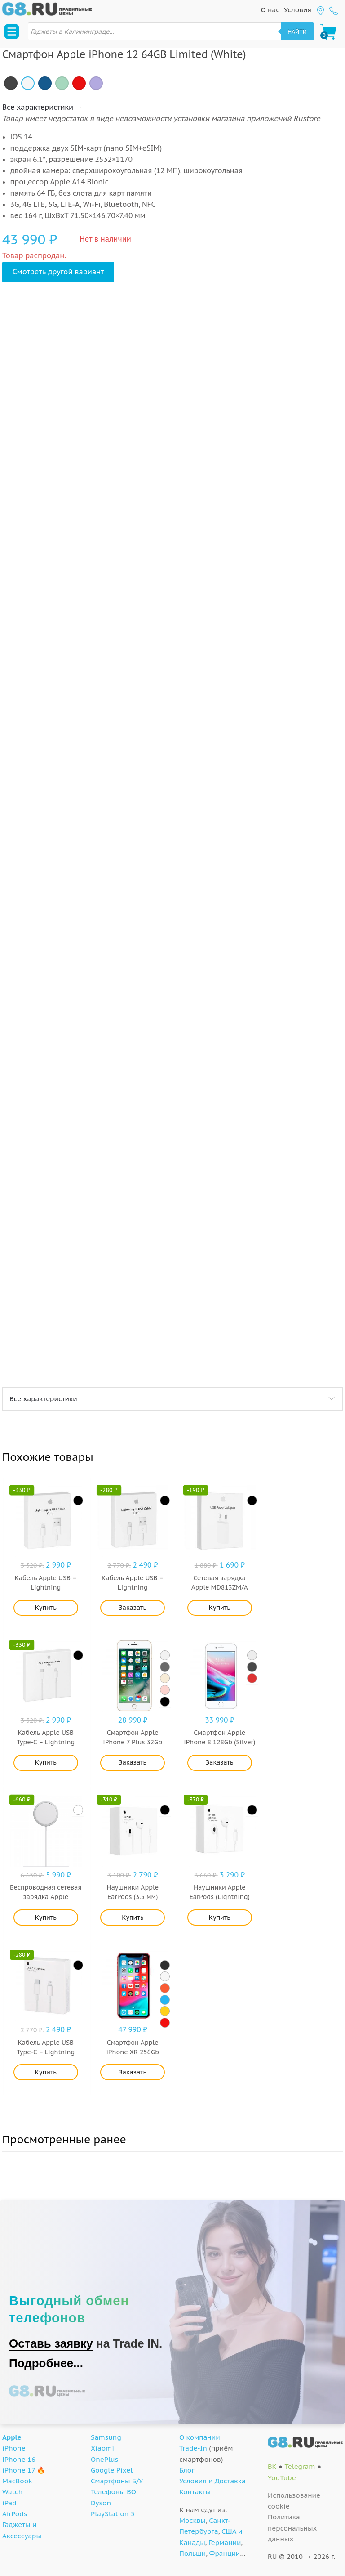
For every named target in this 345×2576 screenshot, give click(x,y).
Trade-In (193, 2448)
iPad (9, 2503)
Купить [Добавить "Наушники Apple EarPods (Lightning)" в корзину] (219, 1917)
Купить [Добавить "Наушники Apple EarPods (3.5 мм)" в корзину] (132, 1917)
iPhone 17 (18, 2470)
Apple (12, 2437)
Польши (192, 2553)
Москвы (192, 2520)
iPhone (14, 2448)
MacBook (17, 2481)
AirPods (14, 2513)
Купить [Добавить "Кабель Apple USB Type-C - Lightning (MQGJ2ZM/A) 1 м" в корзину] (46, 2072)
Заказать (132, 1608)
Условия (297, 9)
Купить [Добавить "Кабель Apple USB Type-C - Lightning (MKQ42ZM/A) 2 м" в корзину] (46, 1762)
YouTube (282, 2477)
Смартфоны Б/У (117, 2481)
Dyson (101, 2503)
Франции (224, 2553)
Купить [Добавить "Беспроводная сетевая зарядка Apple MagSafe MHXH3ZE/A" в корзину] (46, 1917)
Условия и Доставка (212, 2481)
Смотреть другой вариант (58, 271)
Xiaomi (102, 2448)
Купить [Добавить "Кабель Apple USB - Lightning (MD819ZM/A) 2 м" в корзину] (46, 1608)
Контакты (195, 2491)
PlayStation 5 (113, 2513)
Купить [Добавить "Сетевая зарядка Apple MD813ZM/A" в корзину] (219, 1608)
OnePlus (104, 2459)
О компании (199, 2437)
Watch (12, 2491)
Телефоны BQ (113, 2491)
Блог (187, 2470)
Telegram (299, 2466)
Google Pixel (112, 2470)
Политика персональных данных (292, 2528)
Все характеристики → (42, 107)
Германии (224, 2542)
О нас (270, 9)
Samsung (106, 2437)
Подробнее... (46, 2363)
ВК (272, 2466)
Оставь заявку (51, 2343)
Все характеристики (43, 1398)
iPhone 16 (18, 2459)
